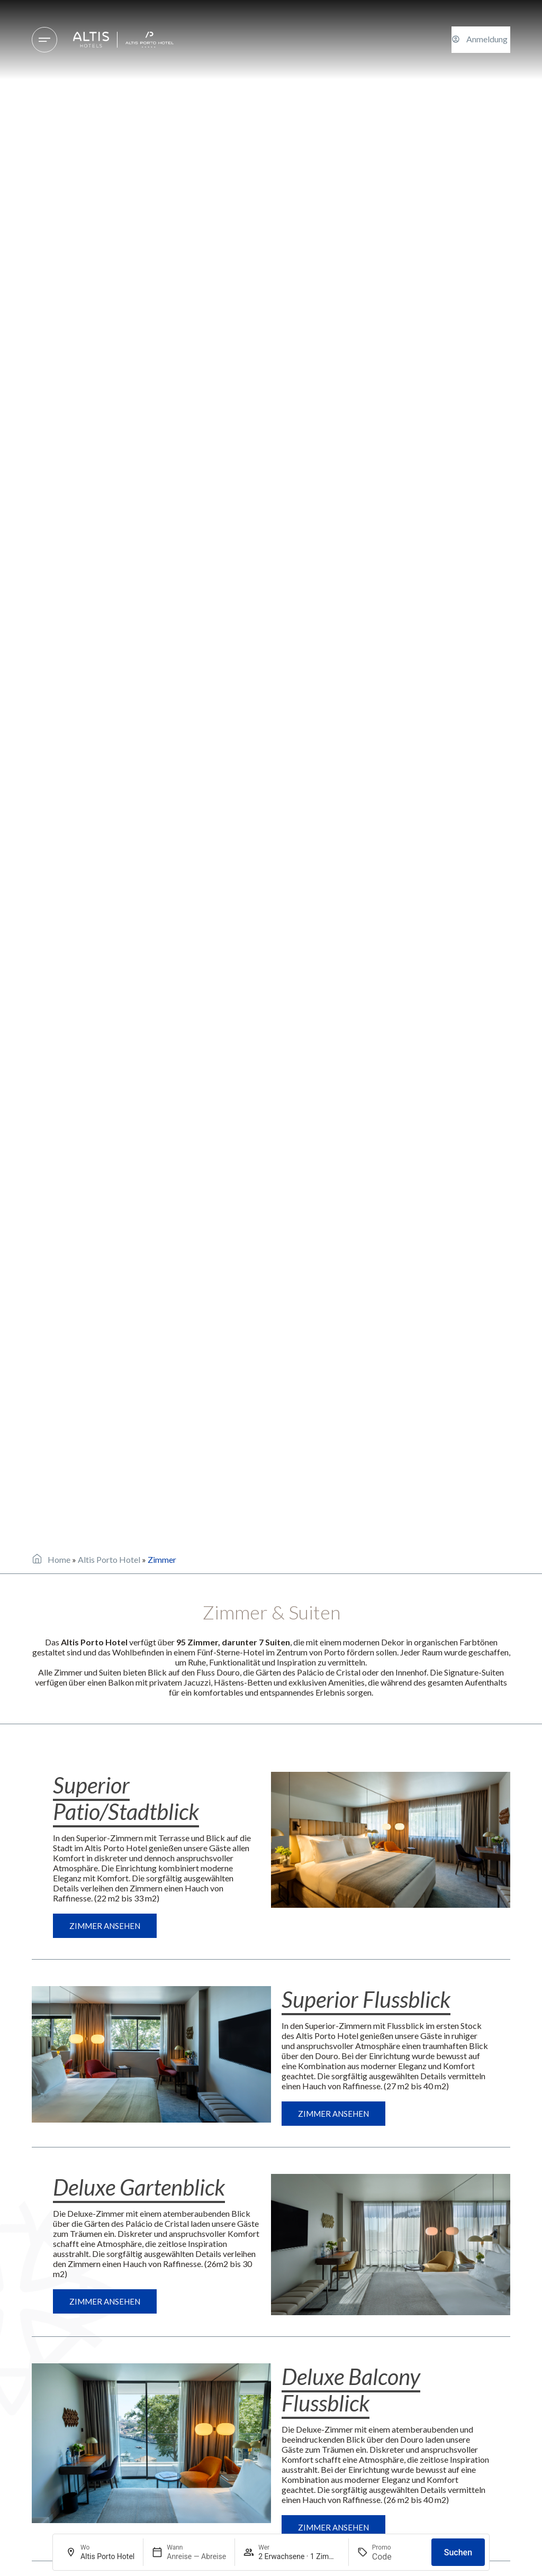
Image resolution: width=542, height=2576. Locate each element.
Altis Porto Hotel (109, 1559)
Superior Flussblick (366, 1999)
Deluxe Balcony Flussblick (351, 2389)
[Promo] (397, 2557)
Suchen (458, 2552)
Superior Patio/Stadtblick (126, 1798)
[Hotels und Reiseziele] (44, 39)
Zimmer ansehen (104, 1926)
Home (59, 1559)
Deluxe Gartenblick (139, 2187)
